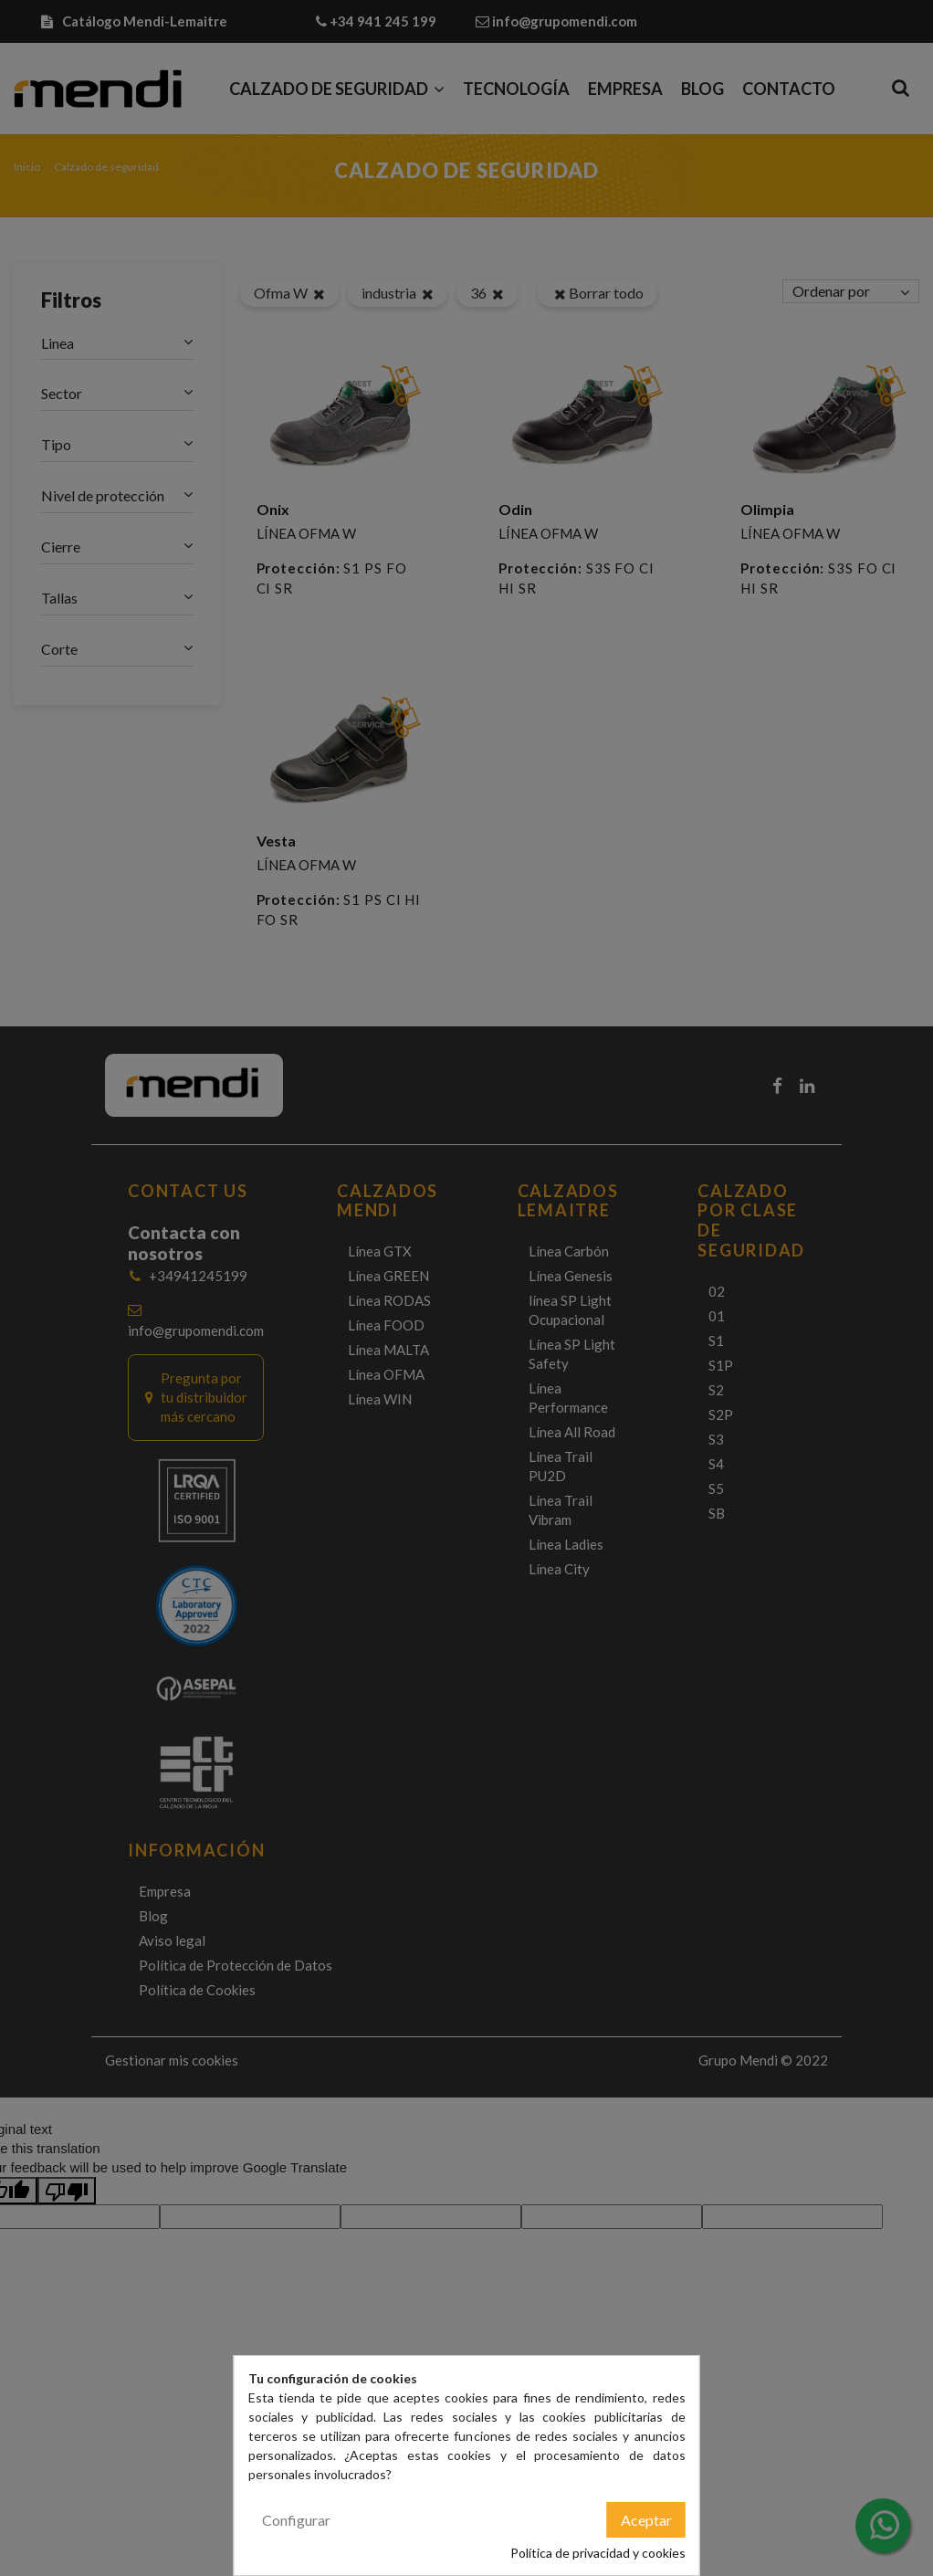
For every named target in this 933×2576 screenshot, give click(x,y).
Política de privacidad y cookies (598, 2552)
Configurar (296, 2520)
